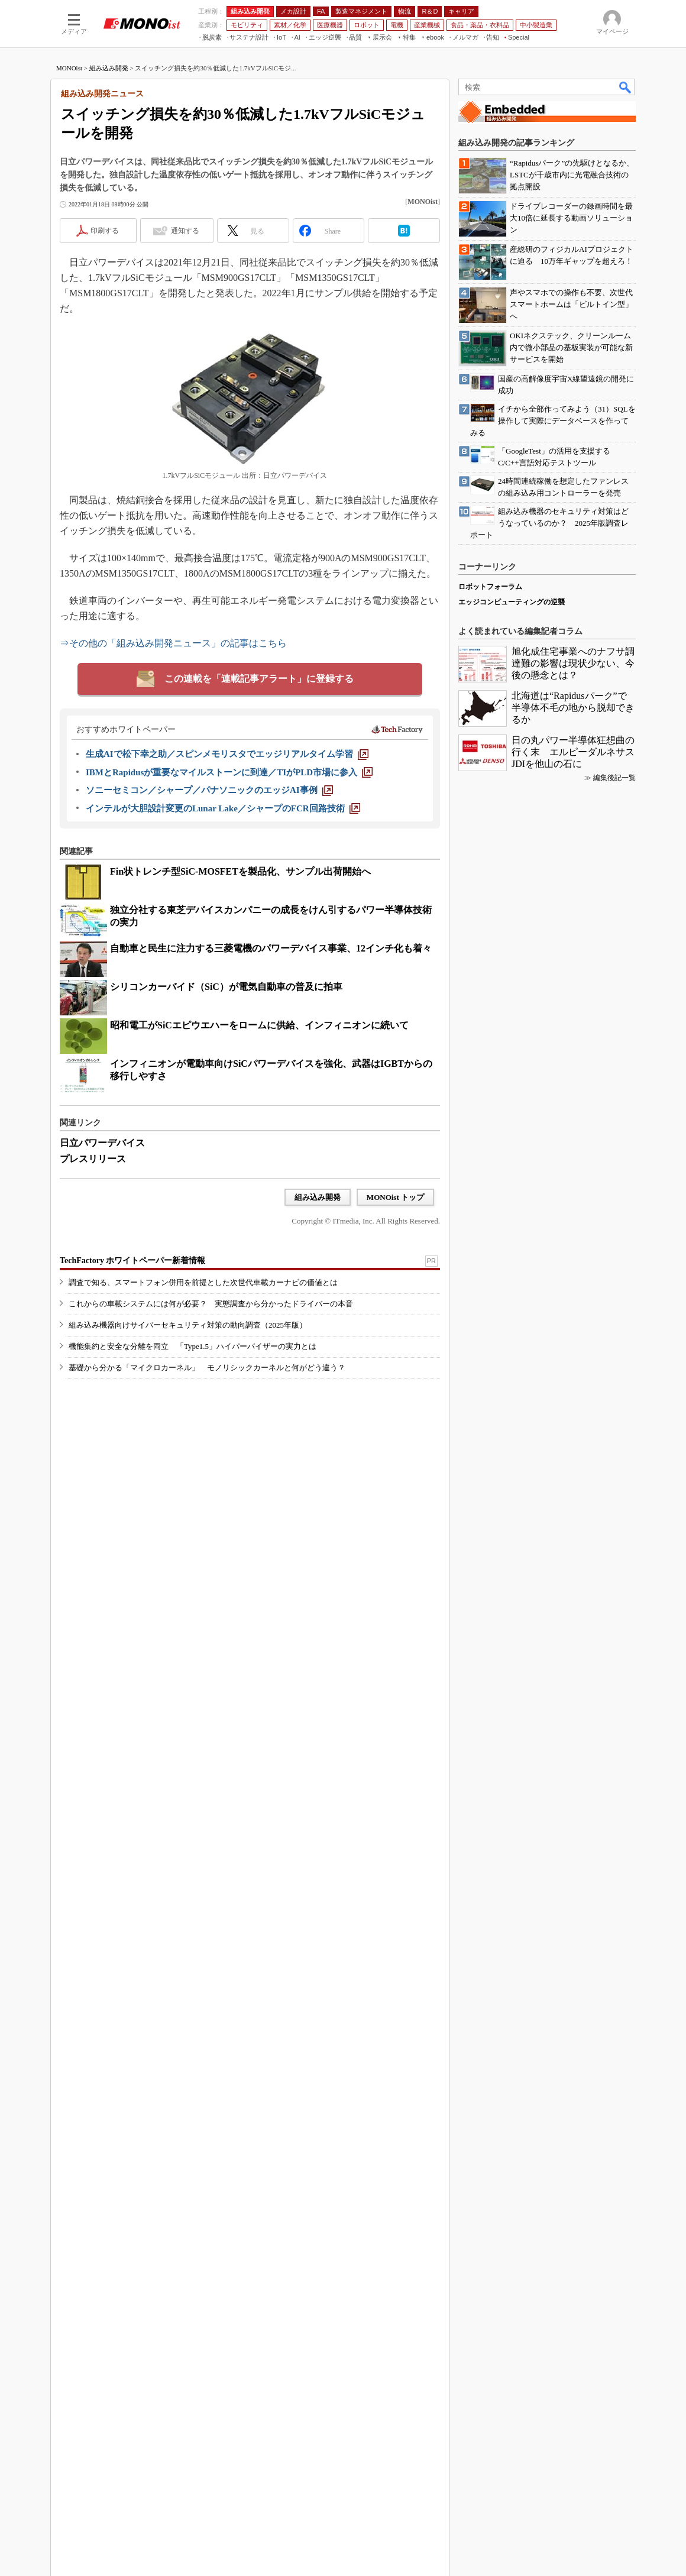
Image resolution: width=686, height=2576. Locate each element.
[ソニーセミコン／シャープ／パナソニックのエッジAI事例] (209, 790)
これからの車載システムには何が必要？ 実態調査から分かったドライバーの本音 (211, 1303)
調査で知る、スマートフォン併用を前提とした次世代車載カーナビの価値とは (203, 1282)
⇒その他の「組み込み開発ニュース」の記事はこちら (173, 643)
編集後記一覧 (614, 778)
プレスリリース (93, 1159)
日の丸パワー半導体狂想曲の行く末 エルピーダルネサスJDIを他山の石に (573, 752)
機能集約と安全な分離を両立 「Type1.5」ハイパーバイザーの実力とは (192, 1346)
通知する (185, 230)
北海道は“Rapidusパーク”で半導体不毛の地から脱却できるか (573, 707)
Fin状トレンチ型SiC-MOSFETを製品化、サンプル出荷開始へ (240, 871)
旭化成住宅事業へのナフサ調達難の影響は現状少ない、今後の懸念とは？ (573, 663)
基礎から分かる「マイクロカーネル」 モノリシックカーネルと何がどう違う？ (207, 1367)
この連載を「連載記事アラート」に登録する (259, 679)
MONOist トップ (395, 1197)
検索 (626, 87)
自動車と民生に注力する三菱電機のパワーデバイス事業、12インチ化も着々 (271, 948)
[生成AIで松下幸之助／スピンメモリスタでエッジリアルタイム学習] (227, 754)
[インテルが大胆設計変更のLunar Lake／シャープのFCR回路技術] (223, 808)
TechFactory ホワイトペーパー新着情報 (132, 1260)
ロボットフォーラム (490, 586)
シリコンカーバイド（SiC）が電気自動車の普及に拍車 (226, 987)
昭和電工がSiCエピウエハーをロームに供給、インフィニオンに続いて (259, 1025)
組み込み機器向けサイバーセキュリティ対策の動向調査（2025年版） (188, 1325)
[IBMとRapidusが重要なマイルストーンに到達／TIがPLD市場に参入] (229, 772)
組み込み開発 (108, 68)
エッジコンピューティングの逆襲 (511, 602)
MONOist (69, 68)
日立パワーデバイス (102, 1143)
